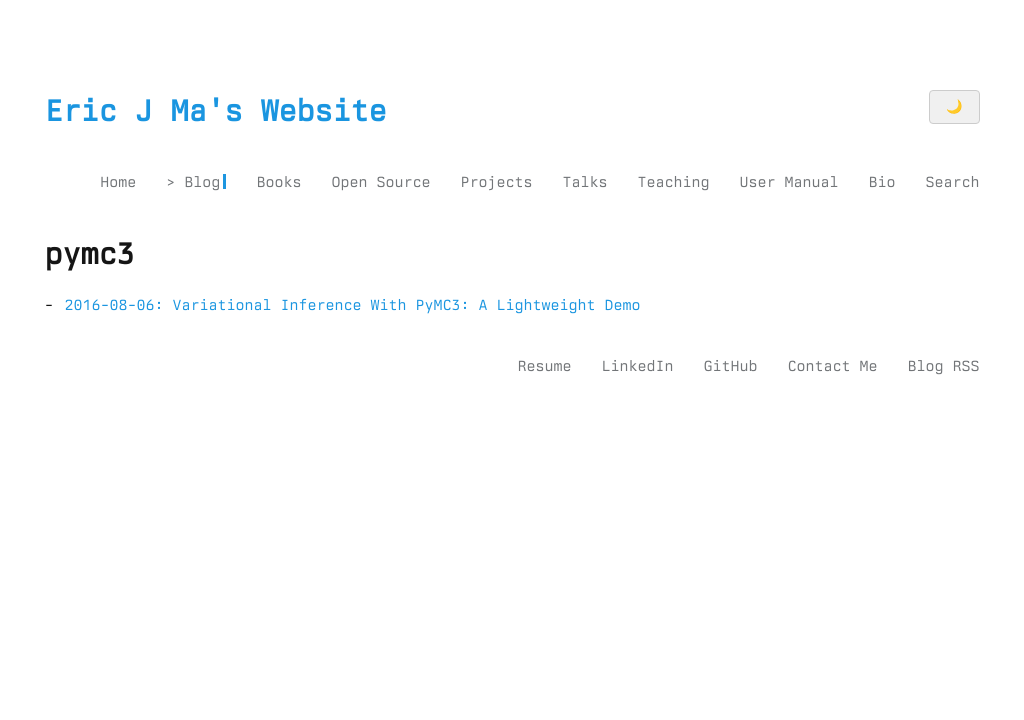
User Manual (788, 182)
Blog (202, 182)
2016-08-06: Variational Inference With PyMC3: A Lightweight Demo (353, 305)
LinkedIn (637, 366)
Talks (584, 182)
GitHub (730, 366)
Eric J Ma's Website (216, 111)
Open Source (380, 182)
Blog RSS (943, 366)
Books (278, 182)
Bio (881, 182)
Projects (496, 182)
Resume (544, 366)
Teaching (673, 182)
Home (118, 182)
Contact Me (832, 366)
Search (952, 182)
